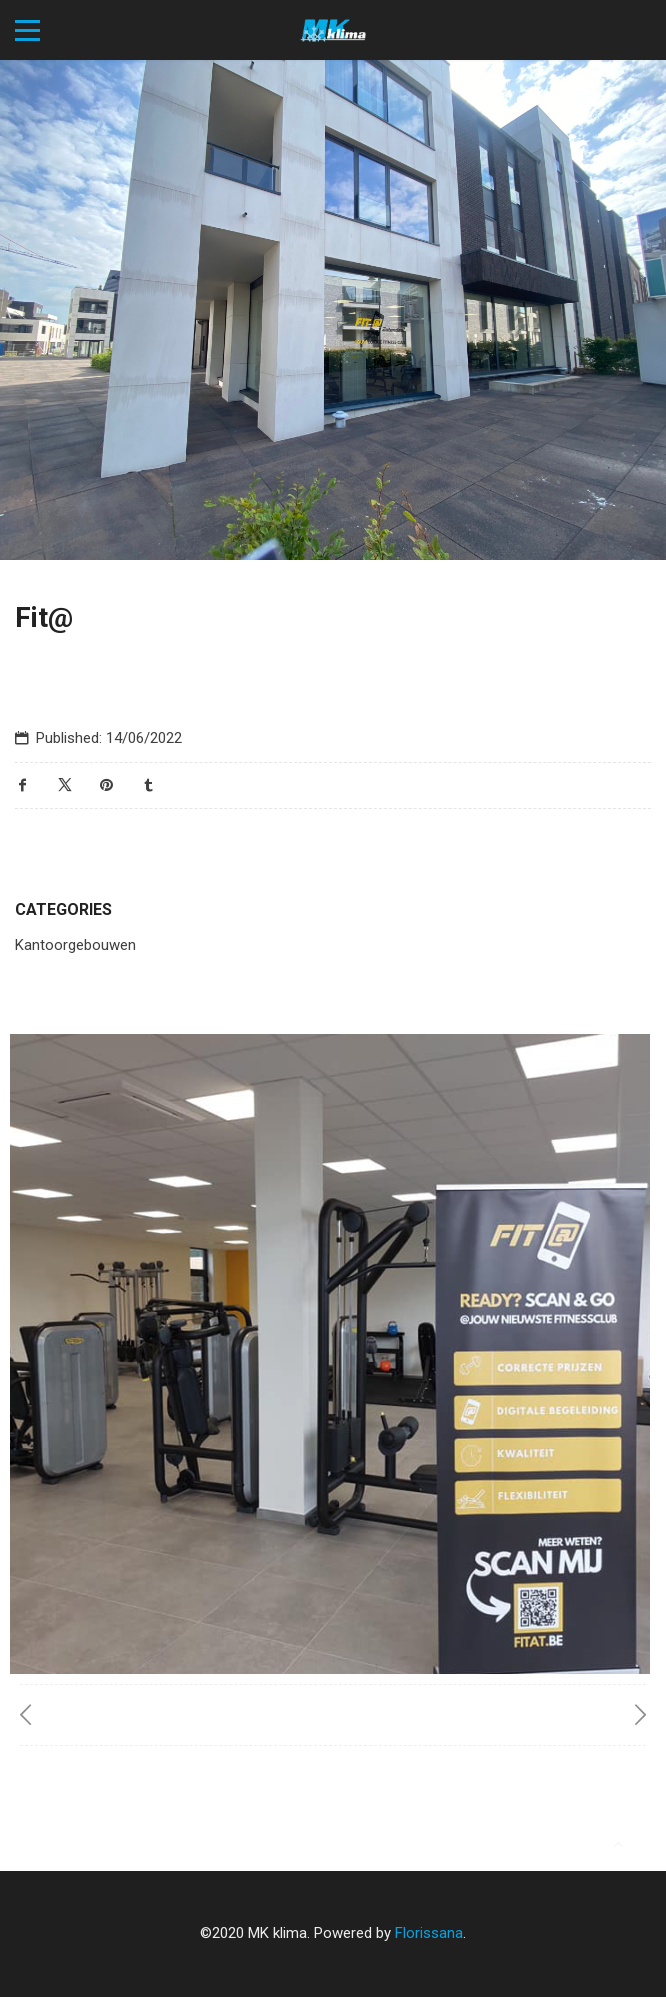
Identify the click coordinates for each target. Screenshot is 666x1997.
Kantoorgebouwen (75, 945)
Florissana (429, 1933)
